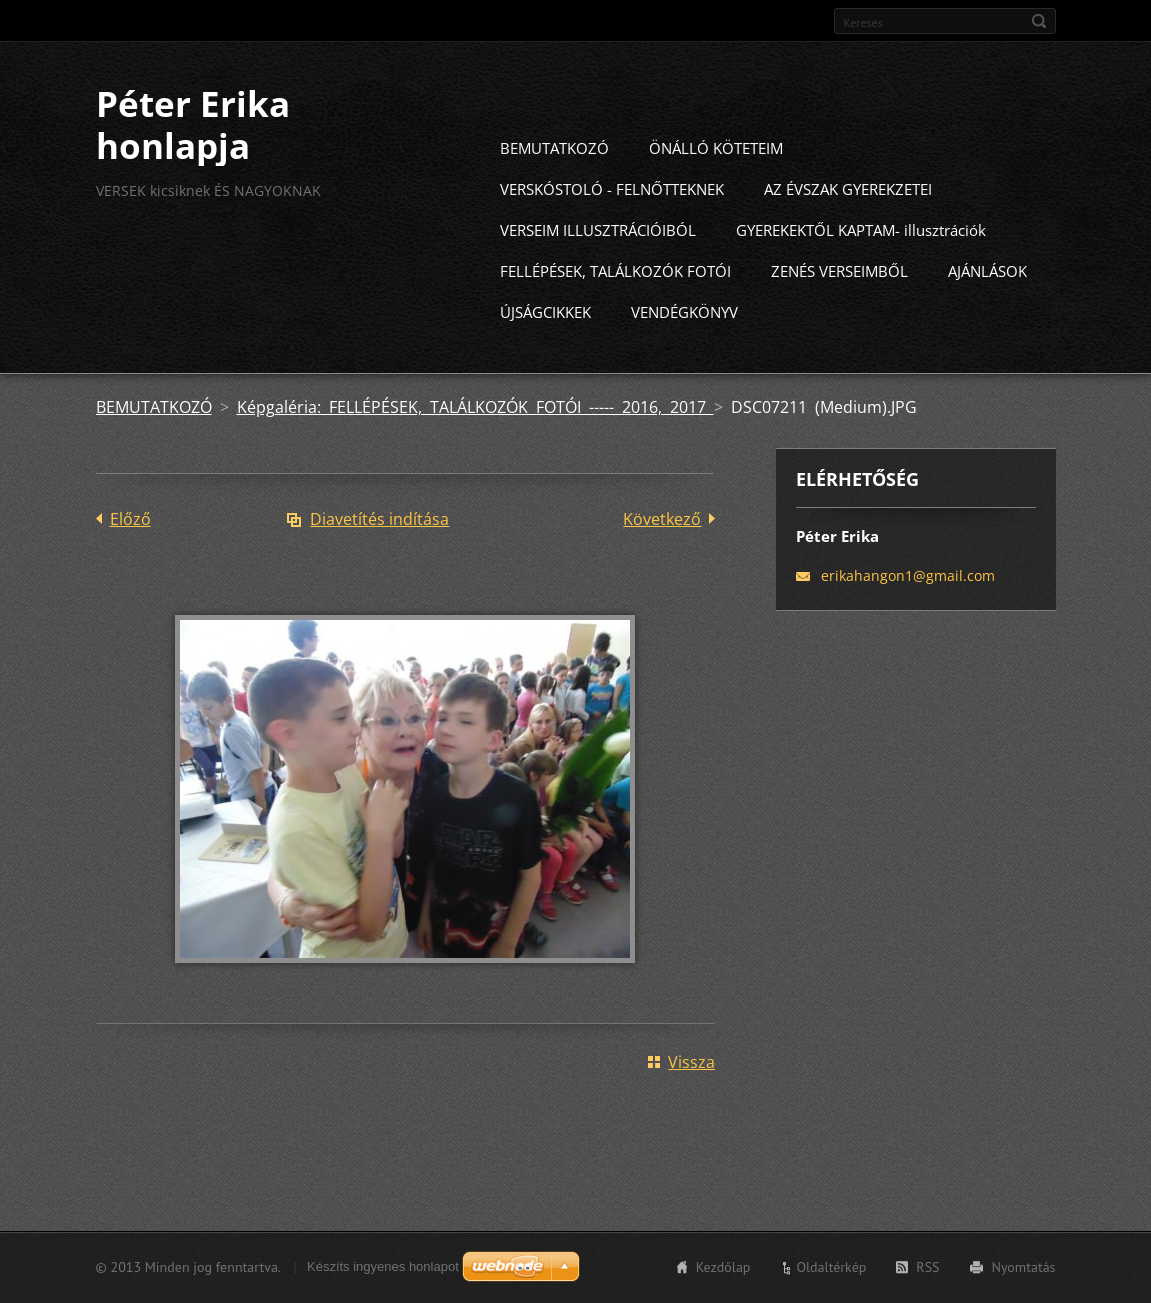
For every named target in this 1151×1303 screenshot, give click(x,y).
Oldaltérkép (831, 1276)
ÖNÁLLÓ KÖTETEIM (716, 184)
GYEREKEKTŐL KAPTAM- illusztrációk (861, 266)
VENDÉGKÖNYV (684, 348)
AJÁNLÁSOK (987, 307)
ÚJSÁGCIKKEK (545, 348)
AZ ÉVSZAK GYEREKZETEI (848, 225)
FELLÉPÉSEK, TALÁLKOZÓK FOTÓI (615, 307)
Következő (662, 555)
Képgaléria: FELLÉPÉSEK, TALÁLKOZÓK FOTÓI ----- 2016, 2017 (475, 443)
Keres (1039, 21)
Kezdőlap (723, 1276)
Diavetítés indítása (379, 555)
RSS (927, 1276)
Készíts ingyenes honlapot (383, 1275)
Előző (130, 555)
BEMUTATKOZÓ (554, 184)
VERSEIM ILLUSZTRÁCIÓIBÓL (598, 266)
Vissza (691, 1098)
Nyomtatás (1024, 1276)
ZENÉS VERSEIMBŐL (839, 307)
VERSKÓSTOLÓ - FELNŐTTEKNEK (612, 225)
